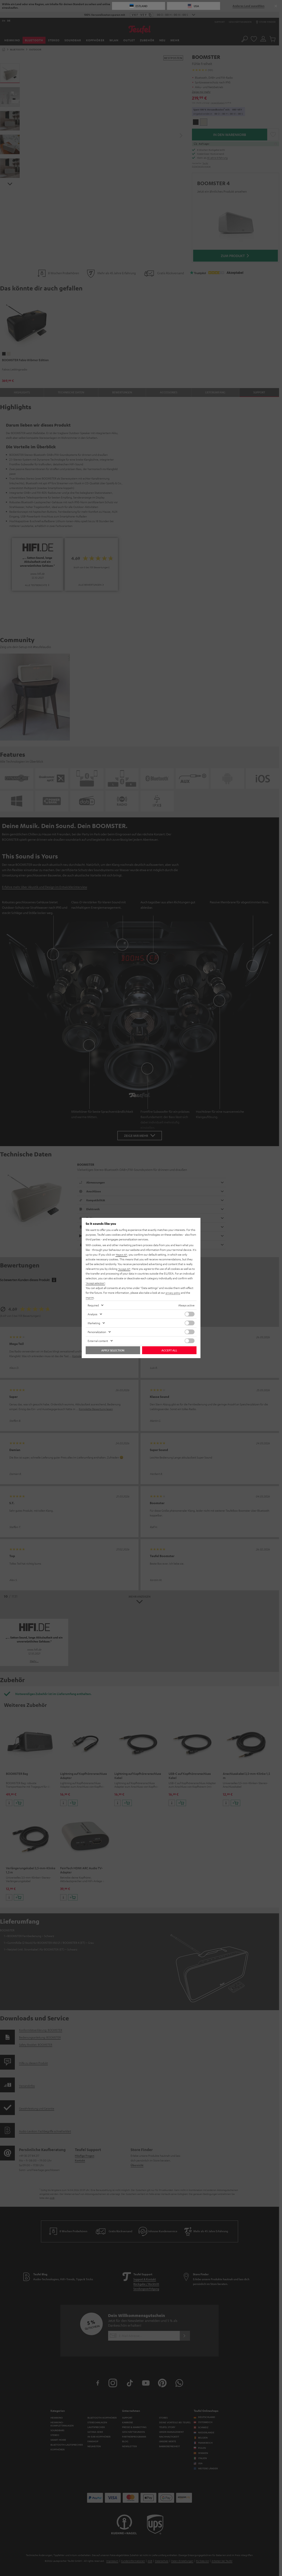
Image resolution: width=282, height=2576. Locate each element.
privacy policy (174, 1292)
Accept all (169, 1350)
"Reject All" (122, 1254)
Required (93, 1305)
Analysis (92, 1314)
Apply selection (112, 1350)
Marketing (94, 1323)
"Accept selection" (97, 1283)
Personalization (97, 1332)
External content (98, 1341)
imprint (90, 1297)
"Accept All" (125, 1269)
